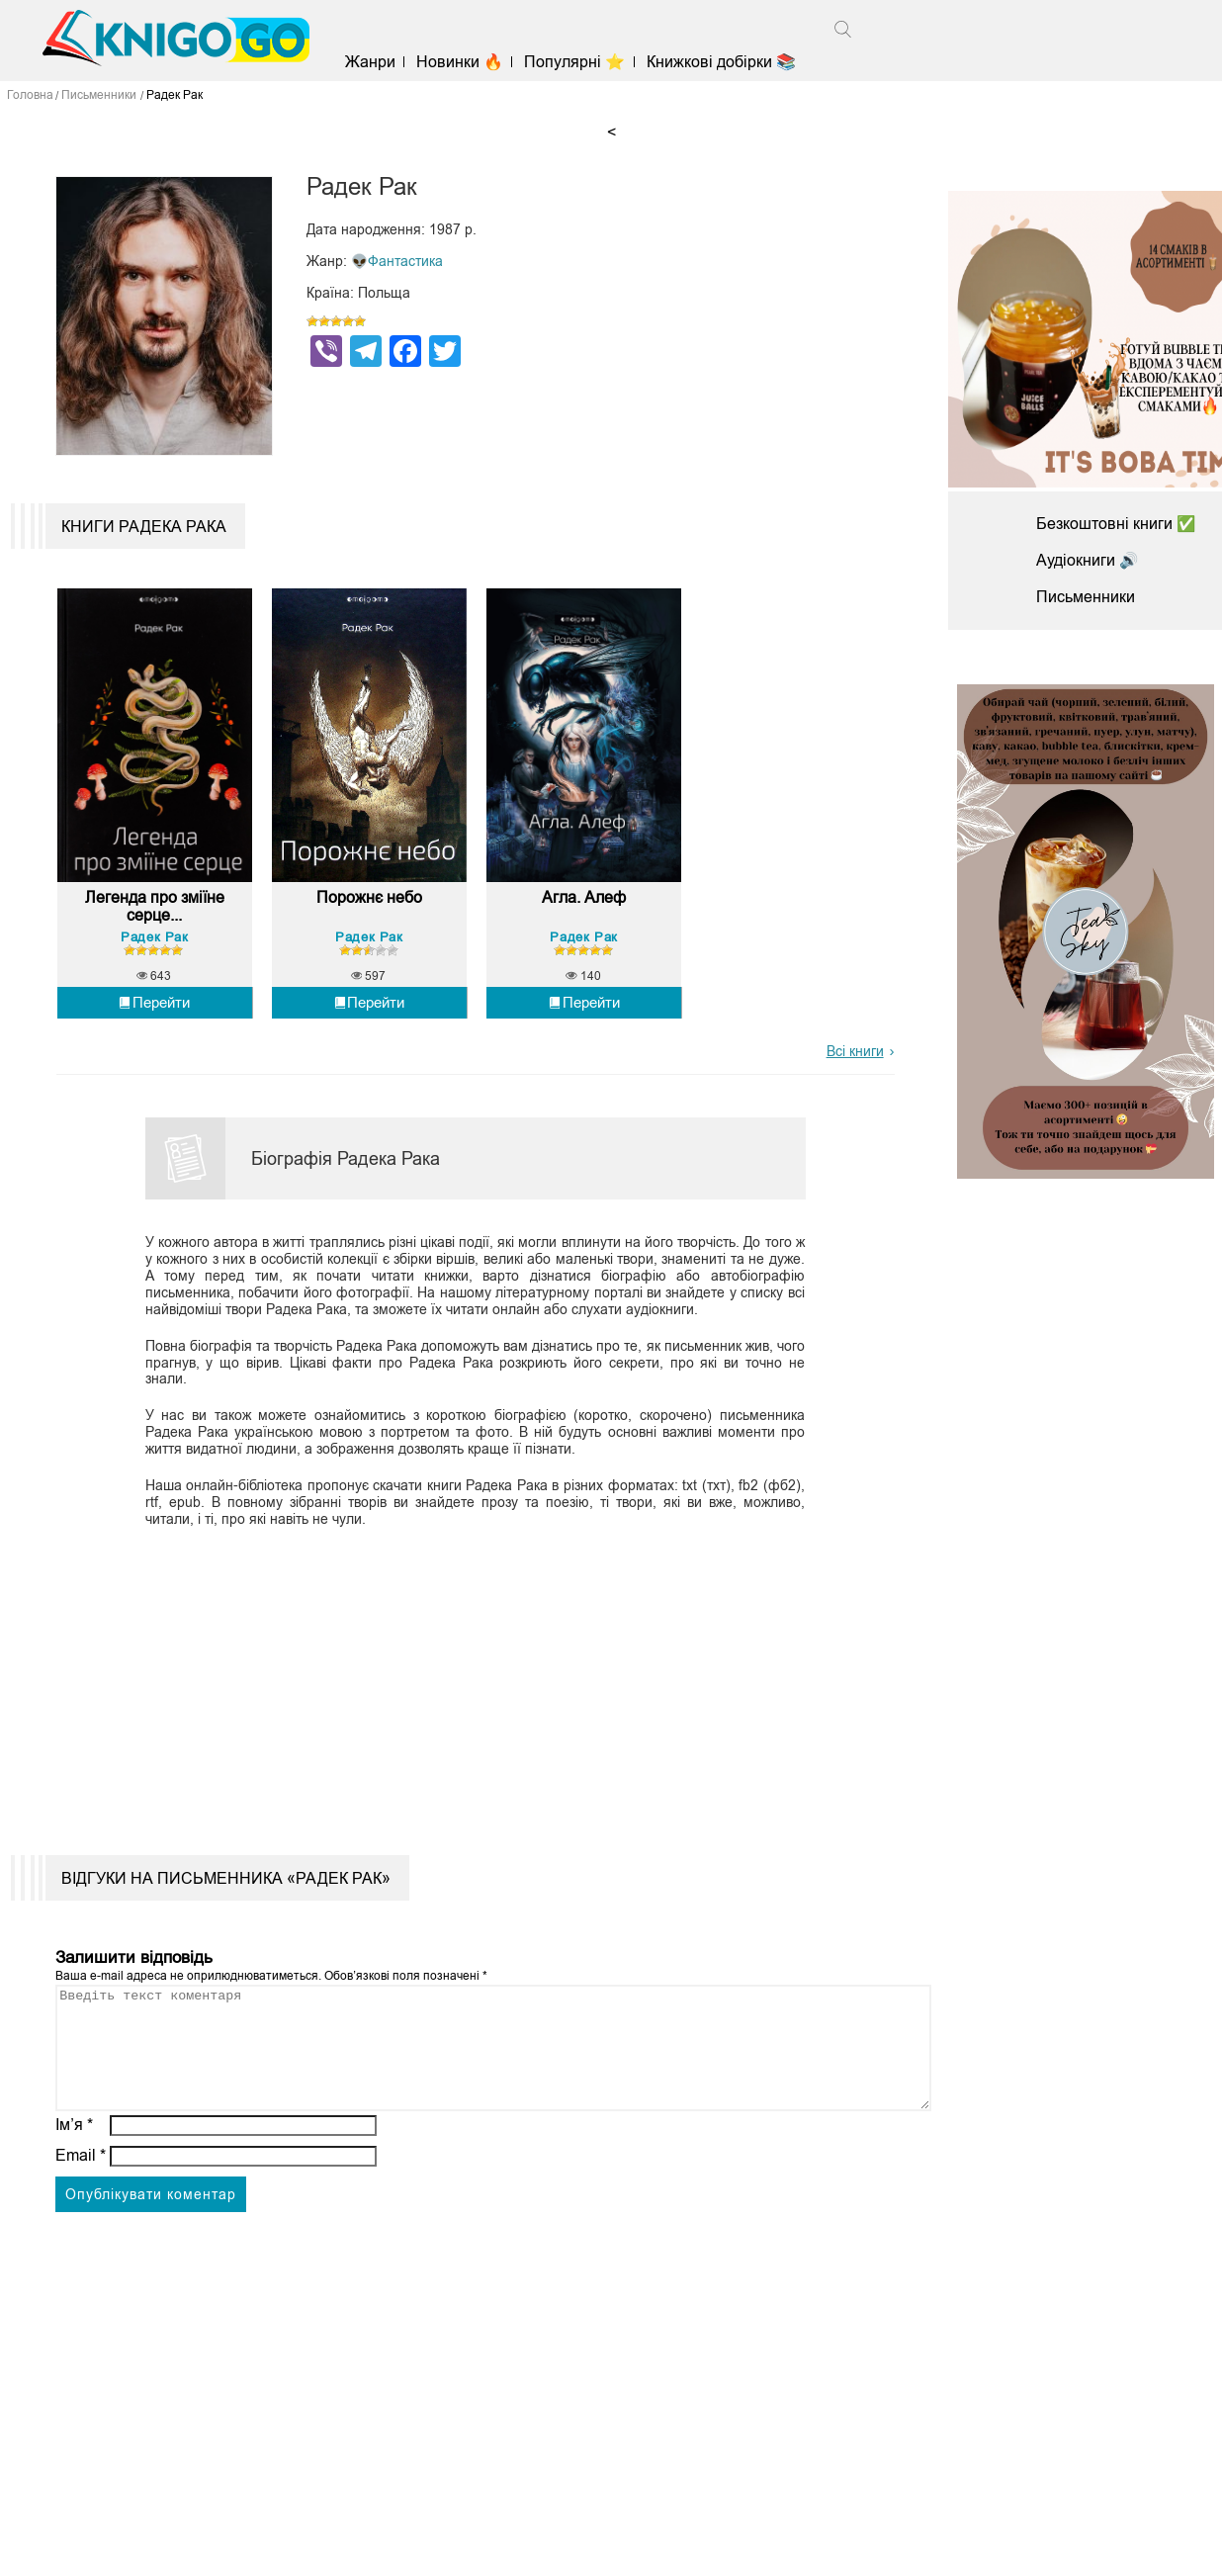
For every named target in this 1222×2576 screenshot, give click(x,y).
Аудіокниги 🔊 (1087, 560)
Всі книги (855, 1061)
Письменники (1085, 596)
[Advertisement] (464, 1687)
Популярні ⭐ (579, 61)
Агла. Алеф (584, 908)
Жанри (374, 61)
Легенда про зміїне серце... (154, 917)
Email (80, 2188)
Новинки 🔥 (464, 61)
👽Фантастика (397, 261)
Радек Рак (154, 946)
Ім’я (74, 2158)
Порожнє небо (369, 908)
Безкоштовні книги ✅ (1116, 523)
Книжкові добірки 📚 (725, 61)
